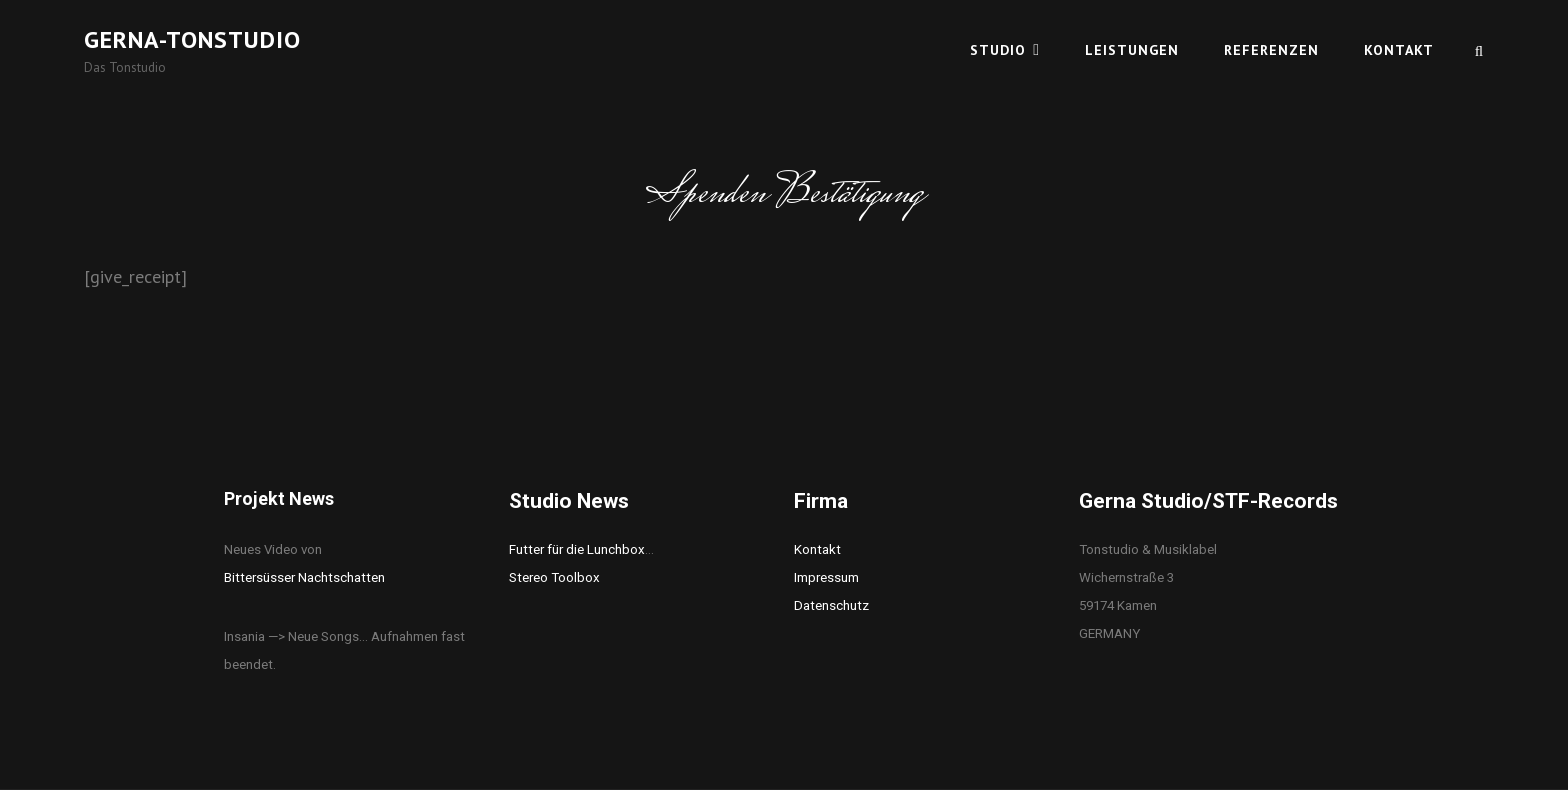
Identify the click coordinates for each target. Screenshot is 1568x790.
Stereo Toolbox (554, 577)
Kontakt (1399, 50)
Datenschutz (831, 605)
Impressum (826, 577)
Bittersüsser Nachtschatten (304, 577)
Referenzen (1271, 50)
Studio (998, 50)
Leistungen (1132, 50)
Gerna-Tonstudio (192, 39)
